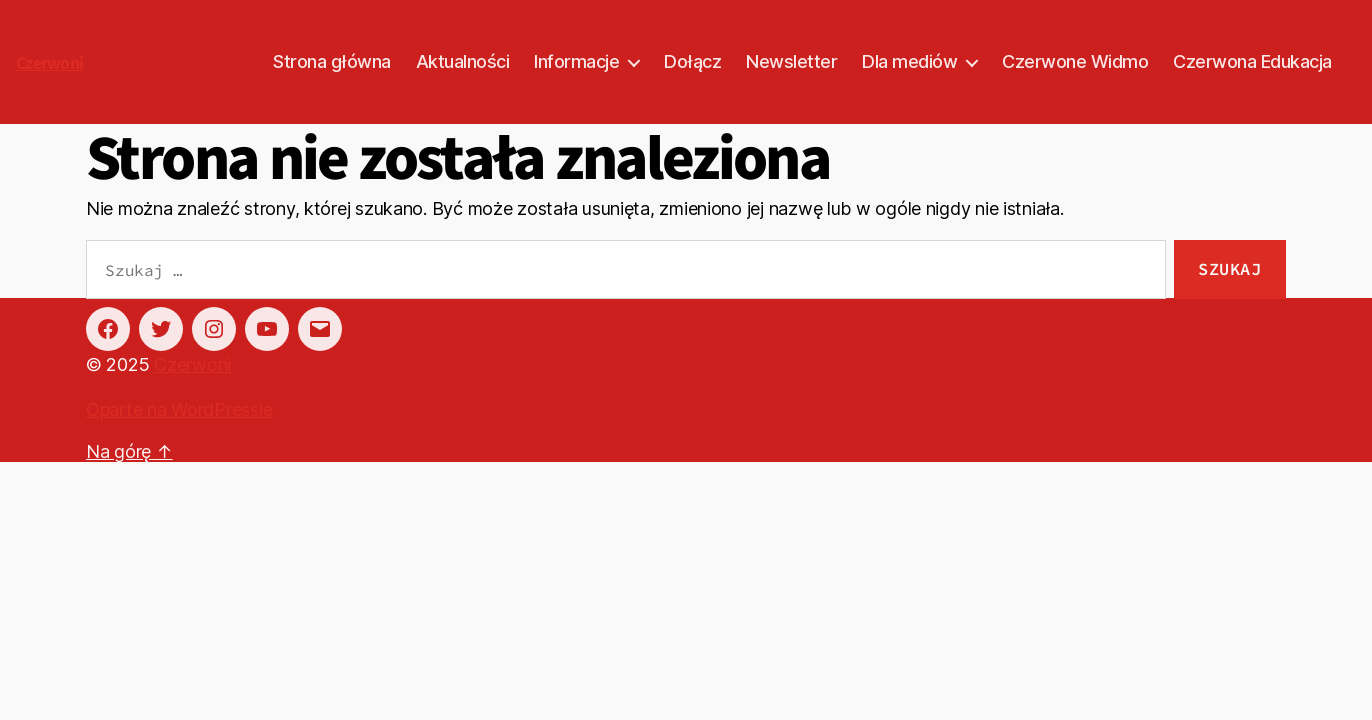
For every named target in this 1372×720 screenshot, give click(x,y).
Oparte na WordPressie (179, 409)
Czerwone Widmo (1075, 61)
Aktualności (463, 61)
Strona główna (332, 61)
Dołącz (692, 61)
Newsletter (791, 61)
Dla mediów (909, 61)
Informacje (576, 61)
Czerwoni (49, 63)
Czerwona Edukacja (1252, 61)
